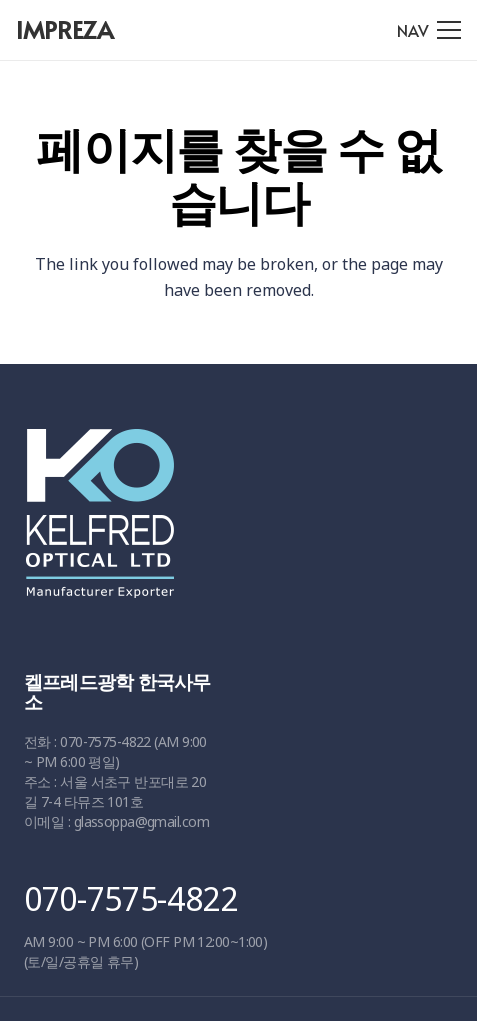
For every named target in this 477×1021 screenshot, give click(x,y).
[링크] (231, 523)
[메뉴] (429, 30)
